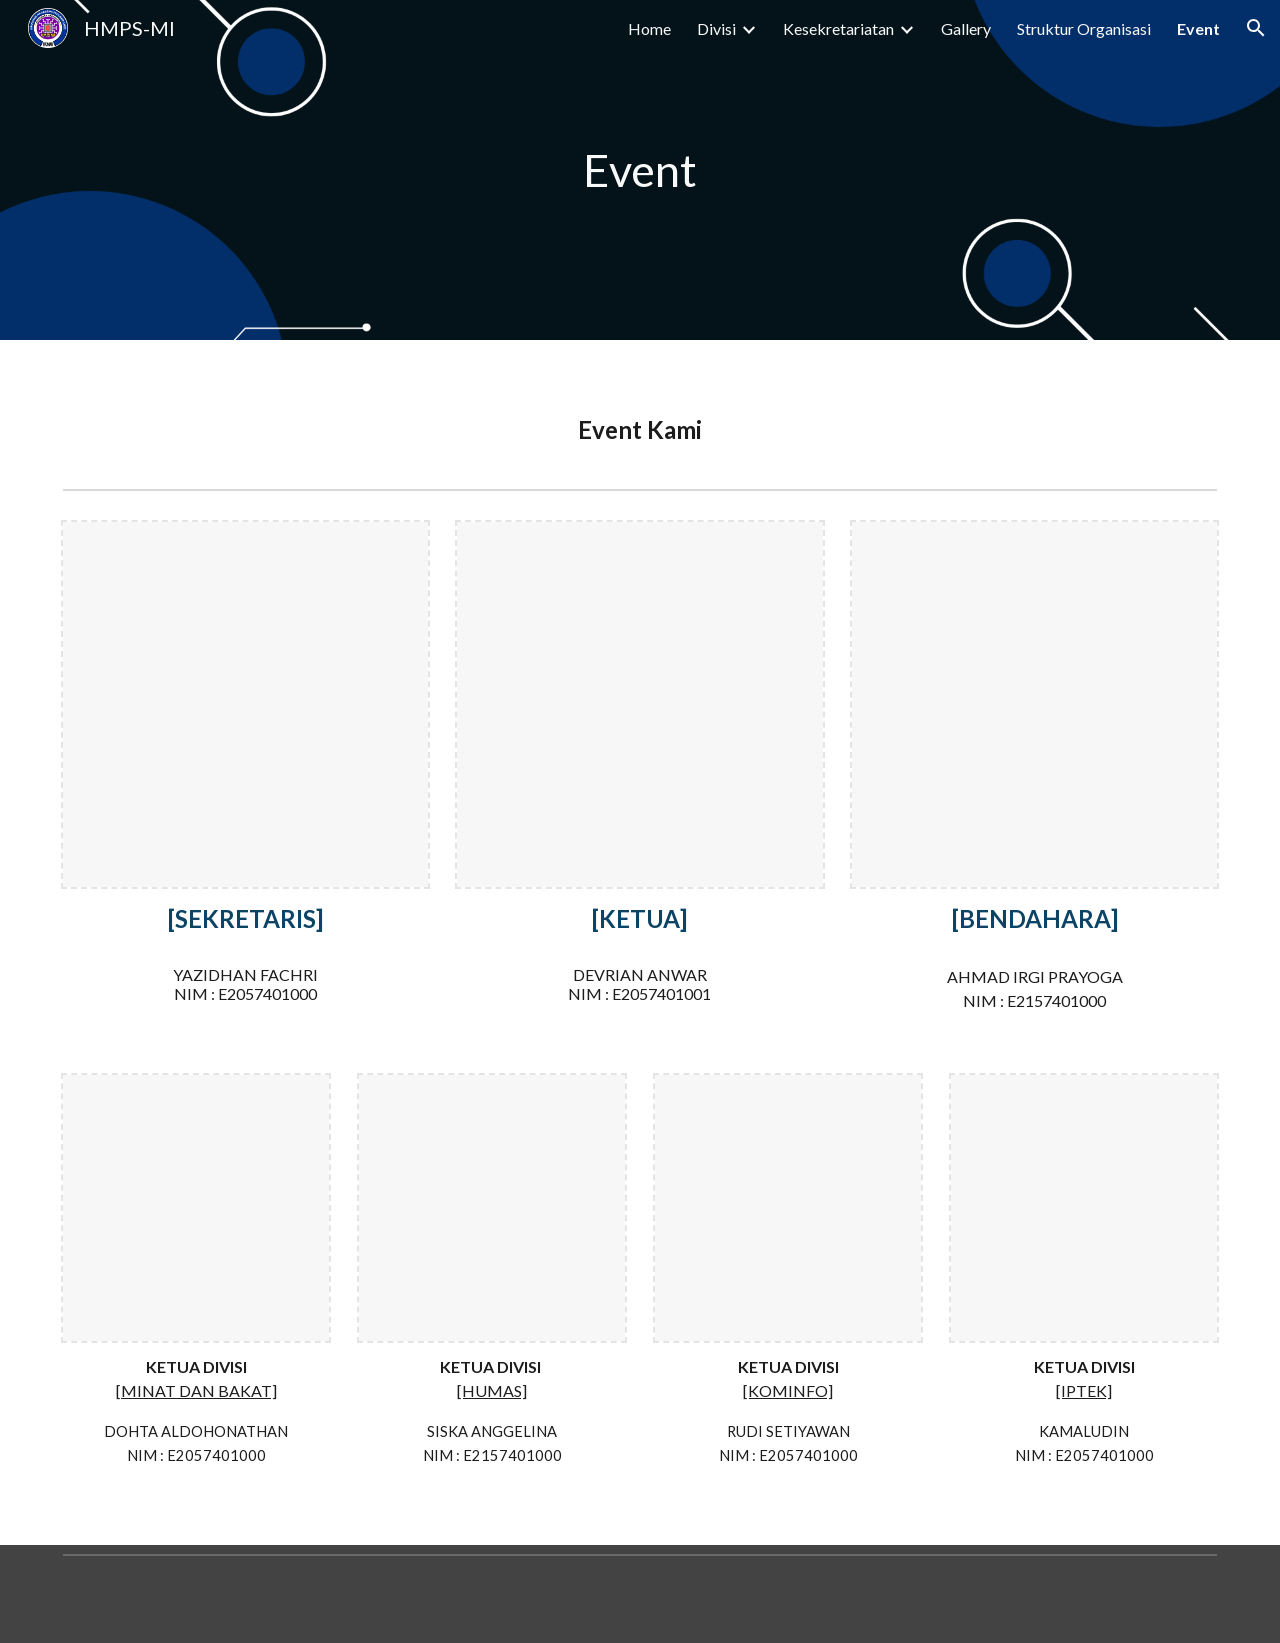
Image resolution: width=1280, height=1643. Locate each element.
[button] (1256, 28)
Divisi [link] (716, 28)
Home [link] (649, 28)
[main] (640, 170)
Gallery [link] (966, 28)
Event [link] (1198, 28)
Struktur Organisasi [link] (1084, 28)
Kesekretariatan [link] (838, 28)
